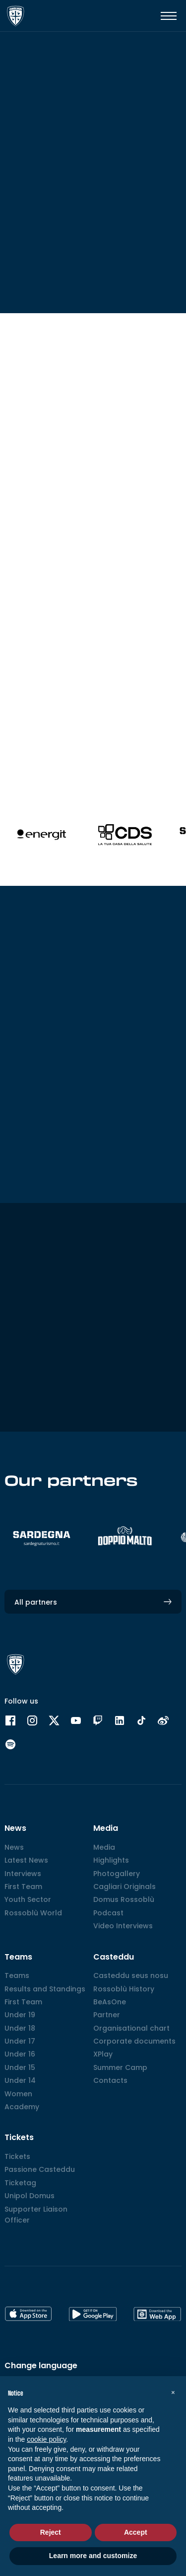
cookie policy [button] (46, 2439)
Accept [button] (135, 2532)
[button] (173, 2392)
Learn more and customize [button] (93, 2556)
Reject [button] (50, 2532)
